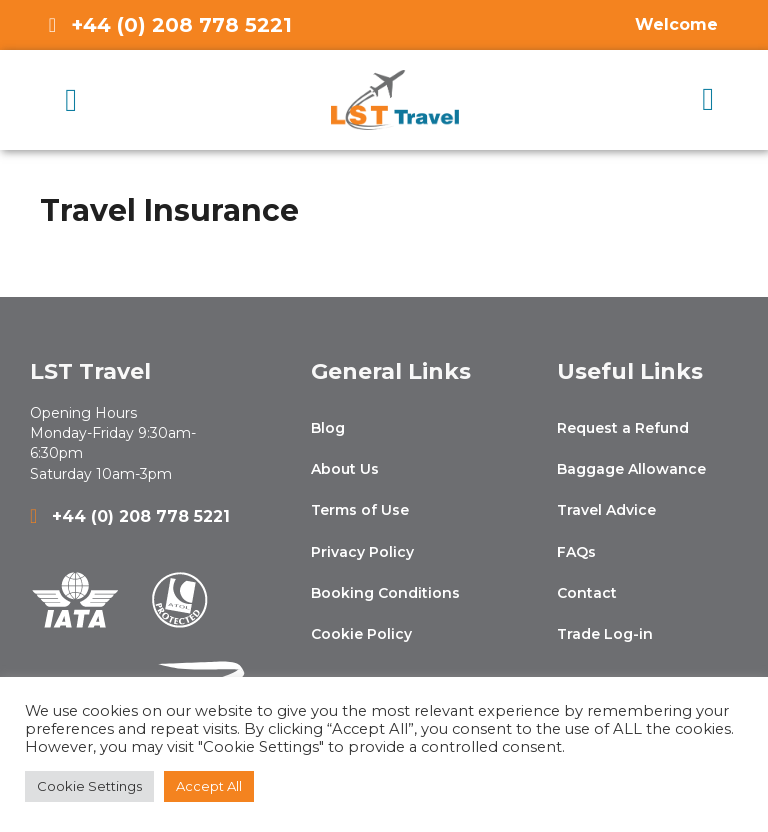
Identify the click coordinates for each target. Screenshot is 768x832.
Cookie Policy (361, 634)
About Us (345, 469)
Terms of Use (360, 510)
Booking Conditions (385, 593)
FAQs (576, 552)
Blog (328, 428)
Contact (587, 593)
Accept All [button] (209, 786)
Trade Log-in (605, 634)
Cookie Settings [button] (89, 786)
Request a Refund (623, 428)
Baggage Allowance (631, 469)
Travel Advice (606, 510)
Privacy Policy (362, 552)
